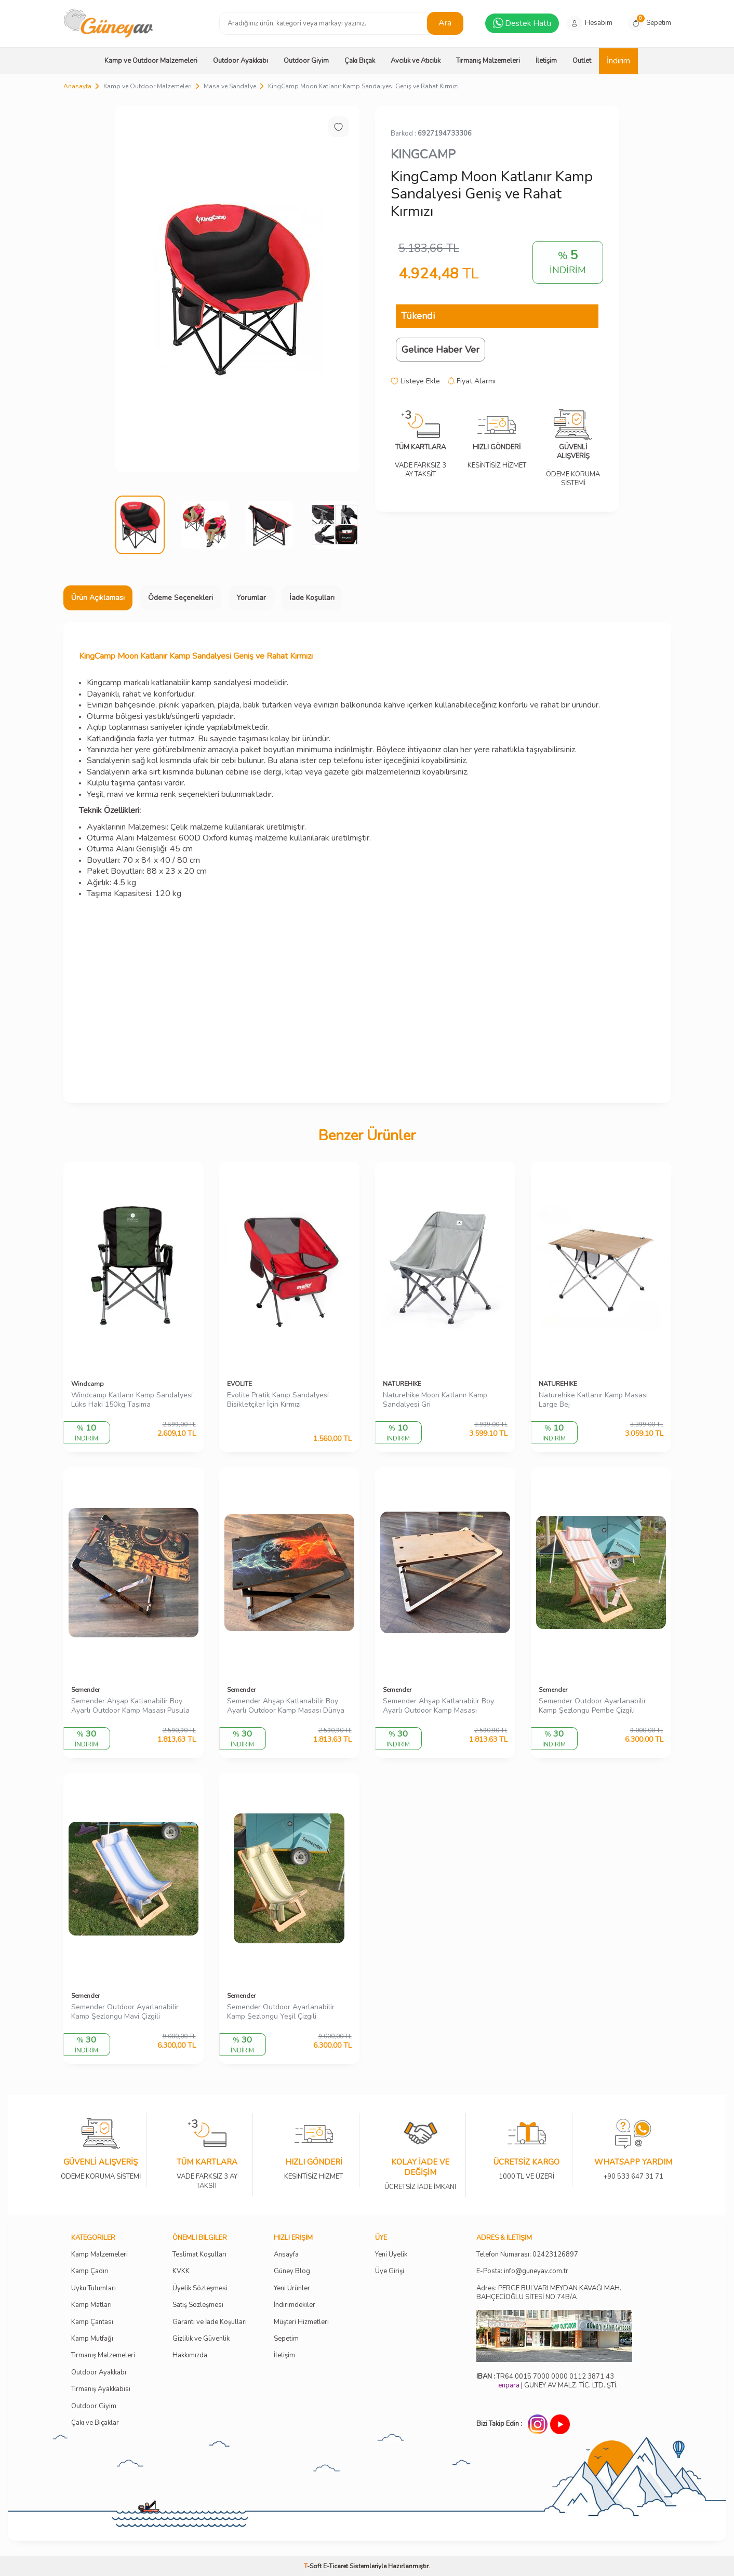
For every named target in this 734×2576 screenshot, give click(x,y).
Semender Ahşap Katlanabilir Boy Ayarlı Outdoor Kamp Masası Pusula (130, 1706)
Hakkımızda (189, 2355)
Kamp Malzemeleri (99, 2254)
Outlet (581, 60)
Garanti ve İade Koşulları (209, 2322)
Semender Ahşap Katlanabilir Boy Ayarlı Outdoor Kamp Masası (438, 1706)
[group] (237, 289)
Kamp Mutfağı (92, 2338)
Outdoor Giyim (306, 60)
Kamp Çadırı (90, 2271)
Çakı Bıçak (359, 60)
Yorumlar (251, 598)
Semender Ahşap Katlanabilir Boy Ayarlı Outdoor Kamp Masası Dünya (285, 1706)
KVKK (181, 2271)
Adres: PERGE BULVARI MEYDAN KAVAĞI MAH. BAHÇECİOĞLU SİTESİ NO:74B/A (548, 2293)
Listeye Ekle (415, 381)
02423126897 (555, 2254)
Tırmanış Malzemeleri (488, 60)
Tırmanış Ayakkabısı (100, 2389)
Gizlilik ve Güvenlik (201, 2338)
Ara (444, 23)
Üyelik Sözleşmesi (200, 2288)
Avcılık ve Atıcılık (416, 60)
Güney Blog (292, 2271)
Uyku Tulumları (93, 2288)
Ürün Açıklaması (98, 598)
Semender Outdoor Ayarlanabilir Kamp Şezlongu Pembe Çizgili (592, 1706)
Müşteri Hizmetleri (301, 2322)
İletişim (546, 60)
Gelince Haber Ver (440, 349)
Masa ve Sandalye (230, 86)
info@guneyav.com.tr (536, 2271)
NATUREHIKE (402, 1384)
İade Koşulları (312, 598)
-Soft (313, 2566)
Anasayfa (77, 86)
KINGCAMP (423, 154)
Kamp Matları (91, 2305)
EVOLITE (239, 1384)
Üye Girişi (389, 2271)
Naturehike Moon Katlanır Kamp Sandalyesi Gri (435, 1400)
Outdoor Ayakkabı (240, 60)
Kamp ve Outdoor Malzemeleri (150, 60)
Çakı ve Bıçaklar (95, 2423)
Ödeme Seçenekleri (180, 598)
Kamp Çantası (92, 2322)
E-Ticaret (335, 2566)
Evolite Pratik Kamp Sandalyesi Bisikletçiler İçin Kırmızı (278, 1400)
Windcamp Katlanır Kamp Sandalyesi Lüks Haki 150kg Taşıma (132, 1400)
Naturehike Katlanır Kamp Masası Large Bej (593, 1400)
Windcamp (87, 1384)
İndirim (618, 60)
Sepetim (286, 2338)
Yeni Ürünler (292, 2288)
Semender (85, 1690)
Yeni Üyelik (391, 2254)
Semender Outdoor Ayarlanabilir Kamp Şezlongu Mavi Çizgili (125, 2012)
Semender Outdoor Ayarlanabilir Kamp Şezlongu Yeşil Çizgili (281, 2012)
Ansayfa (286, 2254)
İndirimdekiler (294, 2305)
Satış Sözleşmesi (197, 2305)
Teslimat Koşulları (199, 2254)
